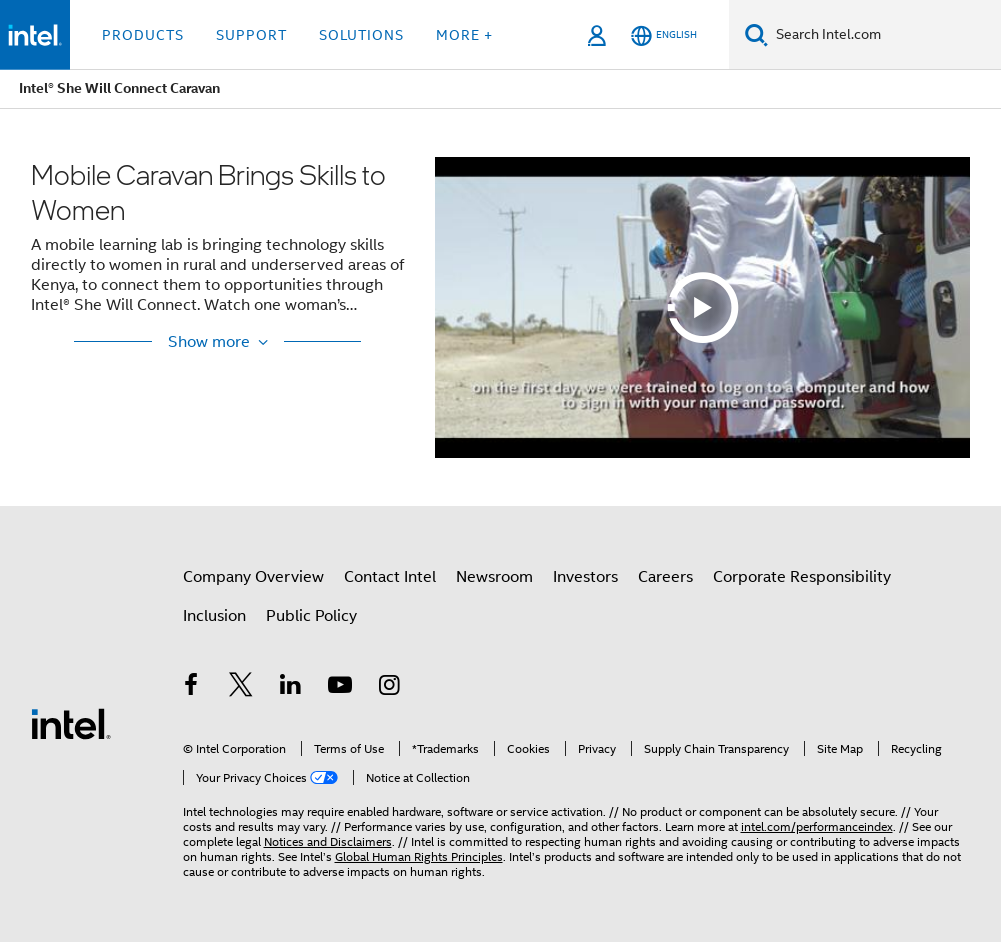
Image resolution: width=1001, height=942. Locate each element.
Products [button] (143, 35)
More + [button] (464, 35)
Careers (665, 577)
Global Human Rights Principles (419, 856)
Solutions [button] (361, 35)
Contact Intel (390, 577)
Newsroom (494, 577)
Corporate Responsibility (802, 577)
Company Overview (253, 577)
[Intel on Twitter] (241, 688)
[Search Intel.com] (884, 35)
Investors (585, 577)
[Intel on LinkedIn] (291, 688)
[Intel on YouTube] (340, 688)
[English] (664, 35)
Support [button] (251, 35)
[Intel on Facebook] (192, 688)
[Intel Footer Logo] (71, 723)
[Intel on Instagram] (390, 688)
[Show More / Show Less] (217, 342)
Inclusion (214, 616)
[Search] (756, 34)
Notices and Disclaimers (328, 841)
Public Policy (311, 616)
